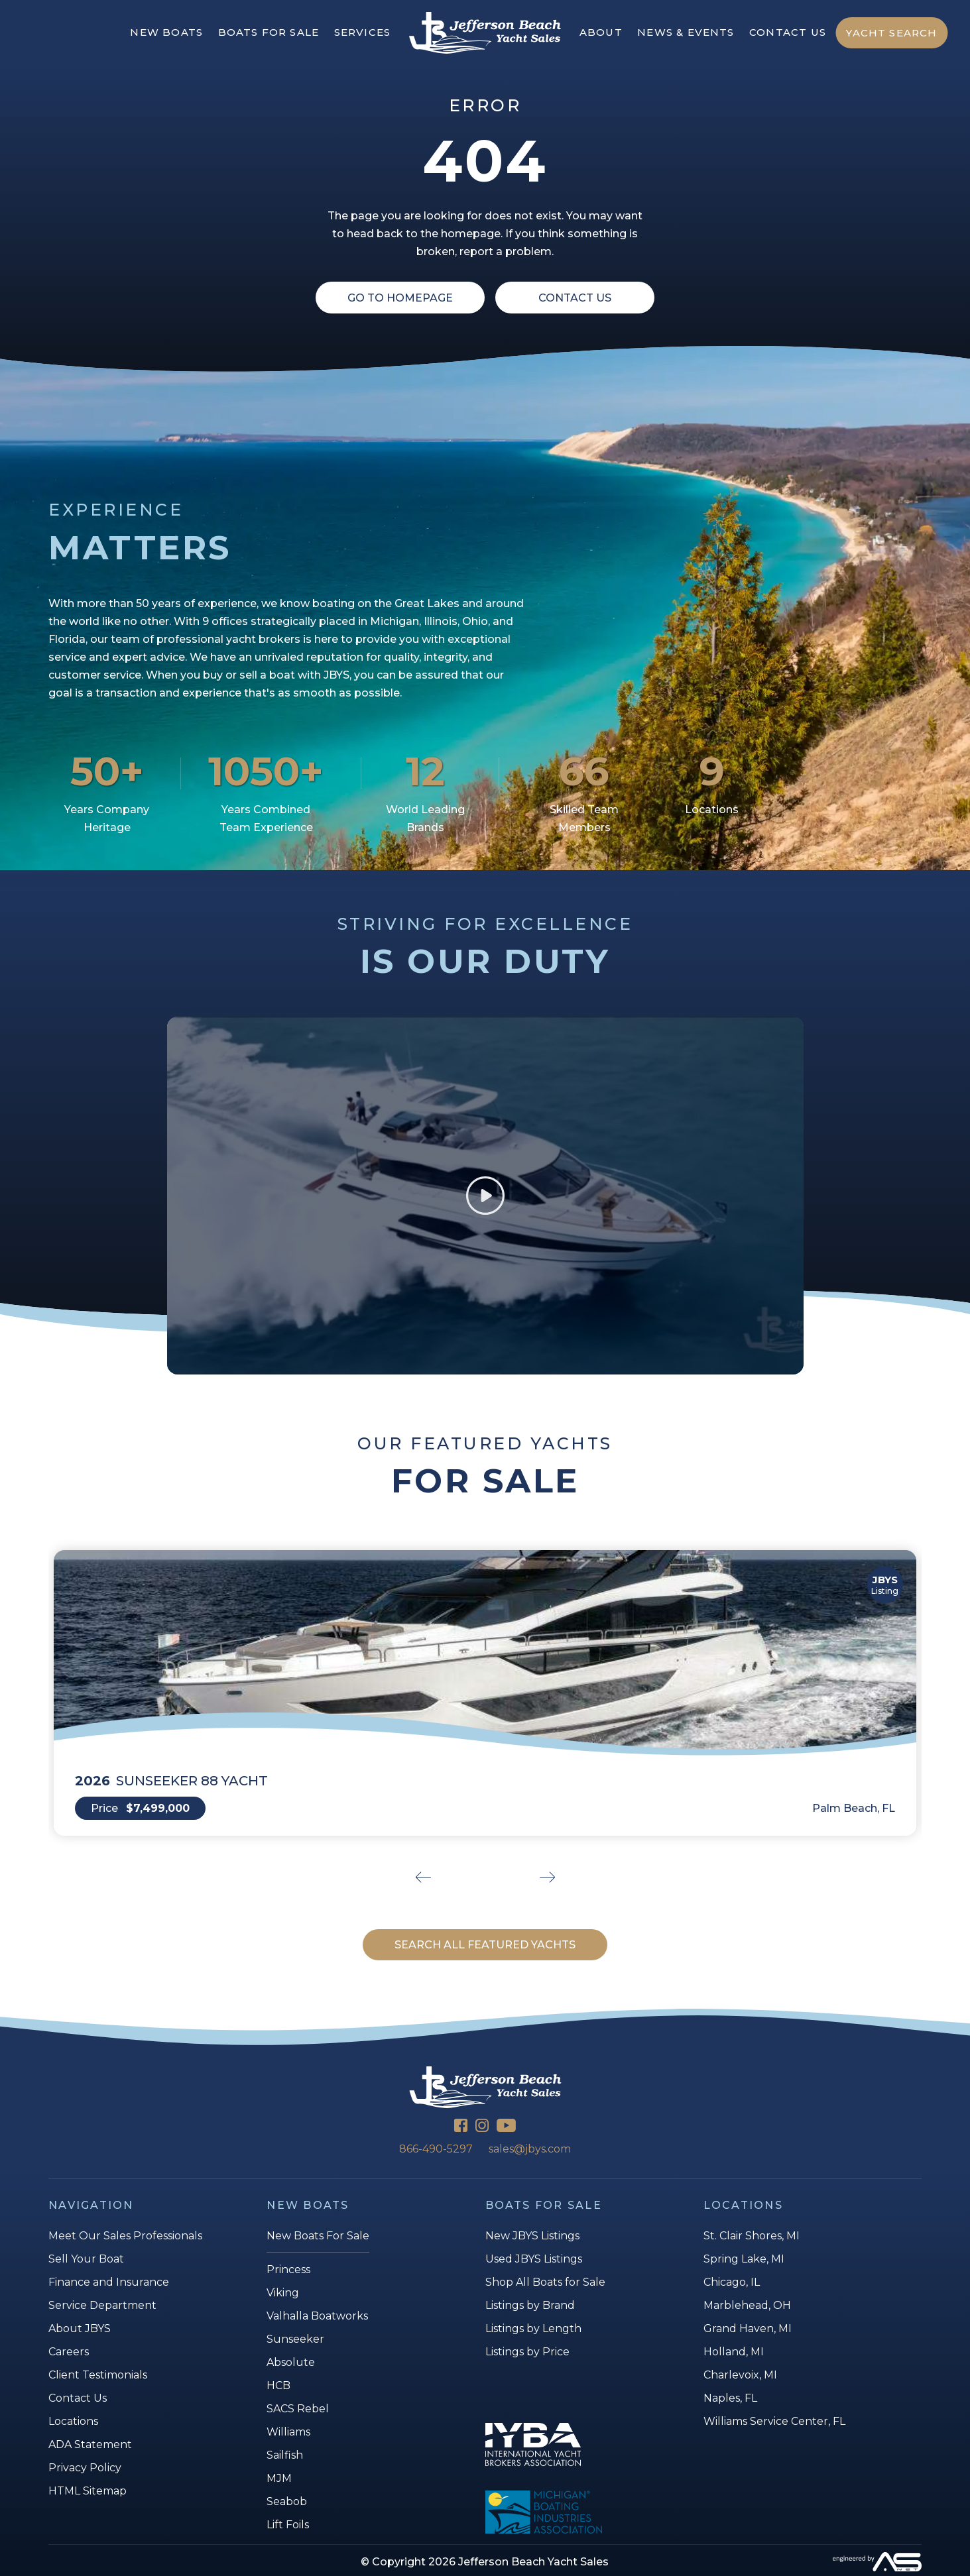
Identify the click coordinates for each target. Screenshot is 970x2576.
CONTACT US (787, 32)
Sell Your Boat (86, 2259)
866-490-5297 (436, 2149)
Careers (68, 2351)
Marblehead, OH (747, 2305)
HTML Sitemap (87, 2491)
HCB (278, 2385)
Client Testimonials (97, 2375)
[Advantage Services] (776, 2561)
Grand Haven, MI (747, 2328)
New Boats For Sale (318, 2235)
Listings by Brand (530, 2305)
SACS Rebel (298, 2408)
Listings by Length (533, 2328)
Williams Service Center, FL (774, 2421)
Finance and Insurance (108, 2282)
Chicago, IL (731, 2282)
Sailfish (285, 2455)
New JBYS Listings (532, 2235)
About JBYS (79, 2328)
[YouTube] (506, 2127)
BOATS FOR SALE (269, 32)
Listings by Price (527, 2351)
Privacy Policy (84, 2467)
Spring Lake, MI (743, 2259)
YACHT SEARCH (891, 33)
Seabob (287, 2501)
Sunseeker (295, 2339)
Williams (288, 2432)
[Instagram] (482, 2127)
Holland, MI (733, 2351)
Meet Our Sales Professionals (125, 2235)
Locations (73, 2421)
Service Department (102, 2305)
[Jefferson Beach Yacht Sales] (484, 33)
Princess (288, 2269)
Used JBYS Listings (533, 2259)
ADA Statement (90, 2444)
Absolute (291, 2362)
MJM (279, 2478)
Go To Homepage (400, 298)
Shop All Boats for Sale (545, 2282)
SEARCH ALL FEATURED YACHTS (485, 1944)
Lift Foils (288, 2524)
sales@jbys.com (530, 2149)
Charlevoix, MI (740, 2375)
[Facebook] (460, 2127)
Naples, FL (730, 2398)
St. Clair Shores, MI (751, 2235)
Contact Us (574, 298)
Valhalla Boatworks (317, 2316)
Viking (283, 2292)
